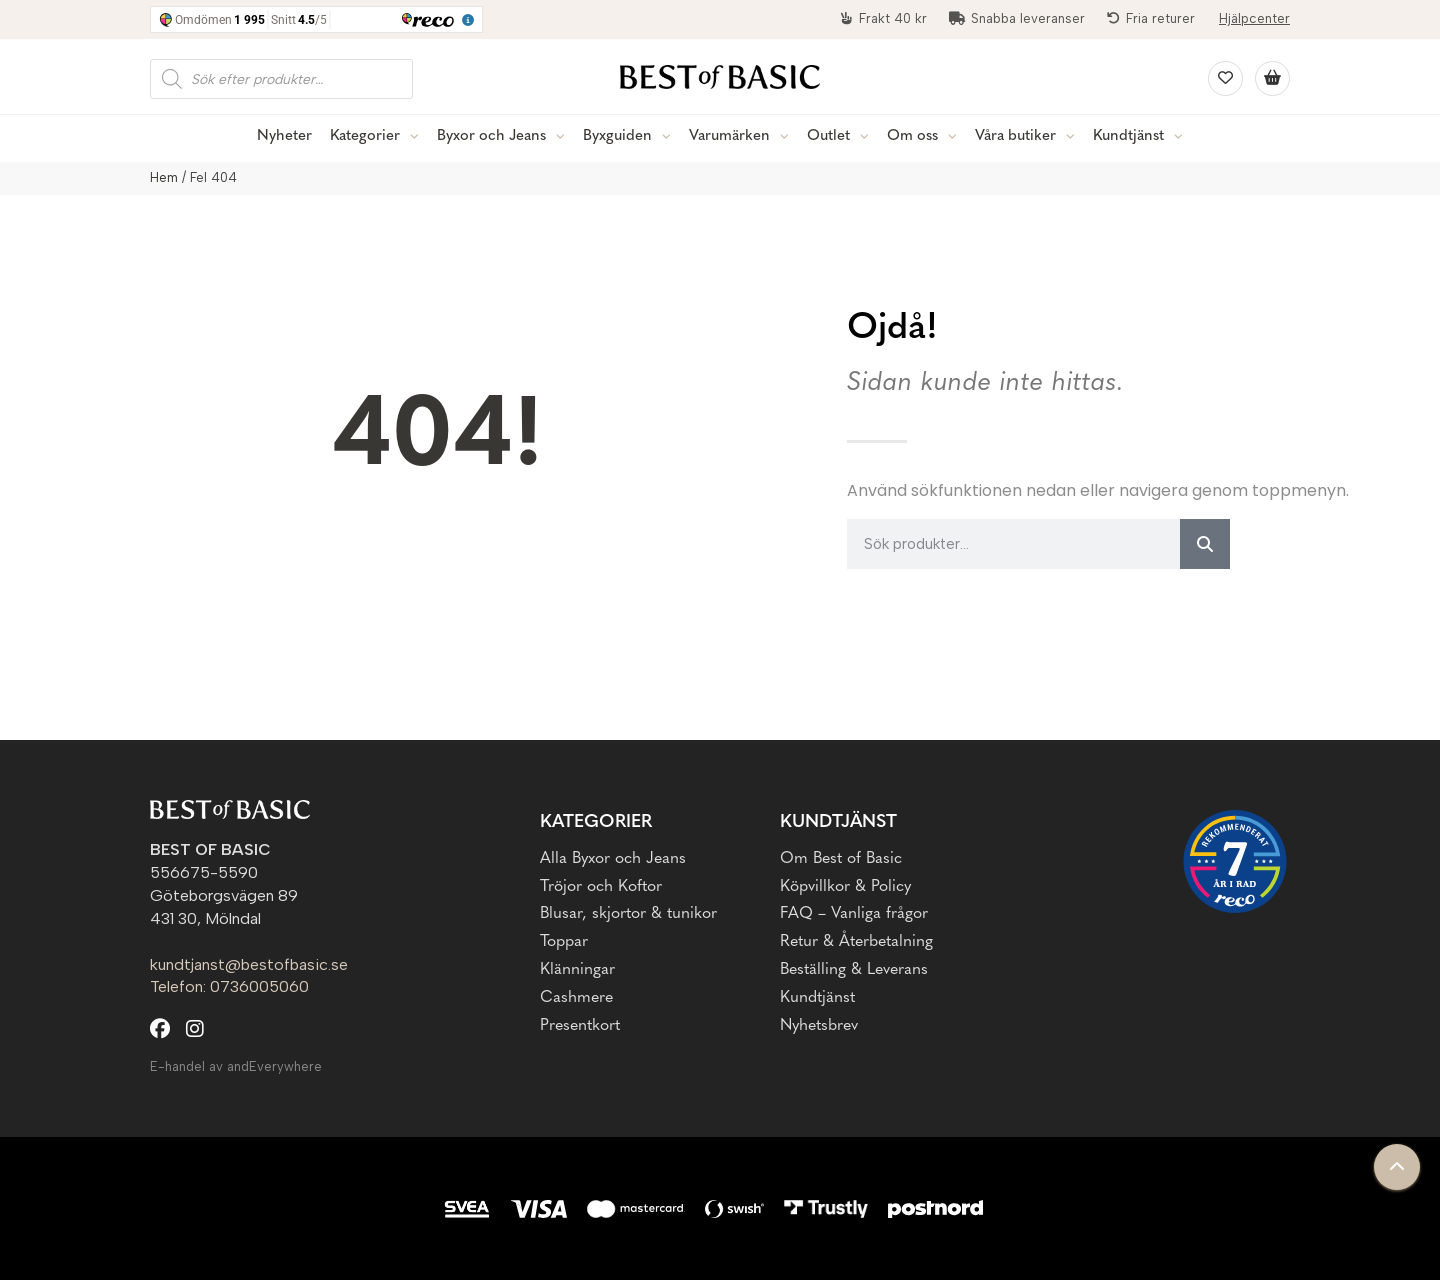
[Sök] (1205, 544)
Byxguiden (617, 136)
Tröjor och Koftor (601, 887)
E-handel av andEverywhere (236, 1066)
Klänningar (577, 970)
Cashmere (576, 998)
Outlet (828, 136)
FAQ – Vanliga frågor (854, 914)
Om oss (912, 136)
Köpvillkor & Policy (845, 887)
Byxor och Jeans (491, 136)
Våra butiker (1015, 136)
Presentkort (580, 1026)
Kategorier (365, 136)
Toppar (564, 942)
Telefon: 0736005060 (229, 986)
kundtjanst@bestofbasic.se (249, 964)
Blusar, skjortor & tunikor (628, 914)
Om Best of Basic (841, 859)
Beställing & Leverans (854, 970)
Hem (164, 177)
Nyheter (284, 136)
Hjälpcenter (1254, 18)
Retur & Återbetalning (856, 942)
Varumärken (729, 136)
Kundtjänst (1128, 136)
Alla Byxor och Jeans (613, 859)
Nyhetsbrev (819, 1026)
